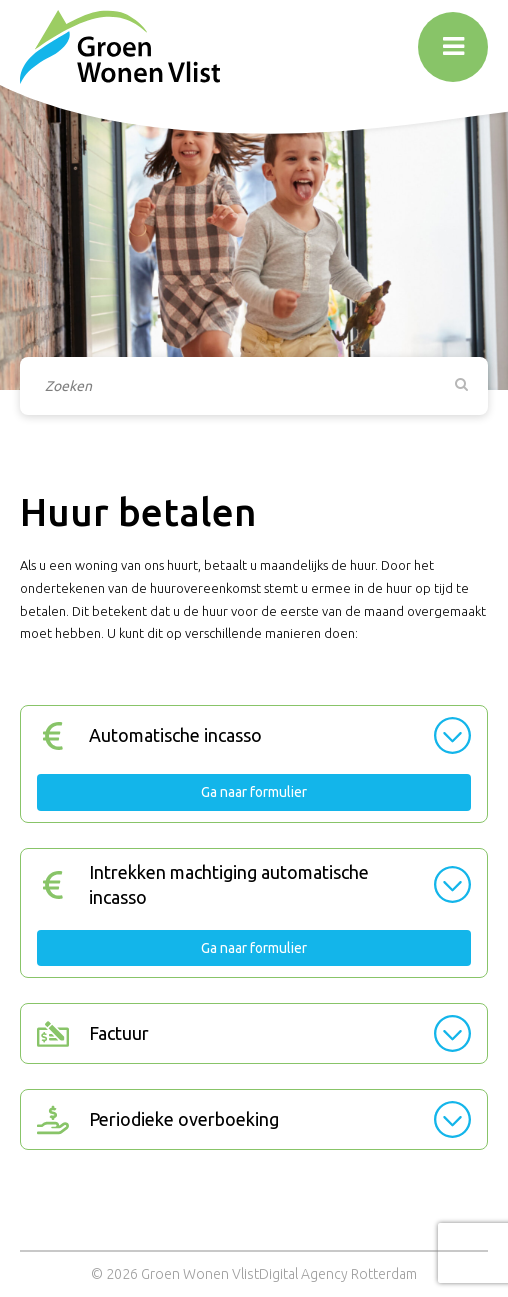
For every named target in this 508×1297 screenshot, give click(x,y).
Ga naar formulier (254, 792)
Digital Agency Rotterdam (338, 1274)
